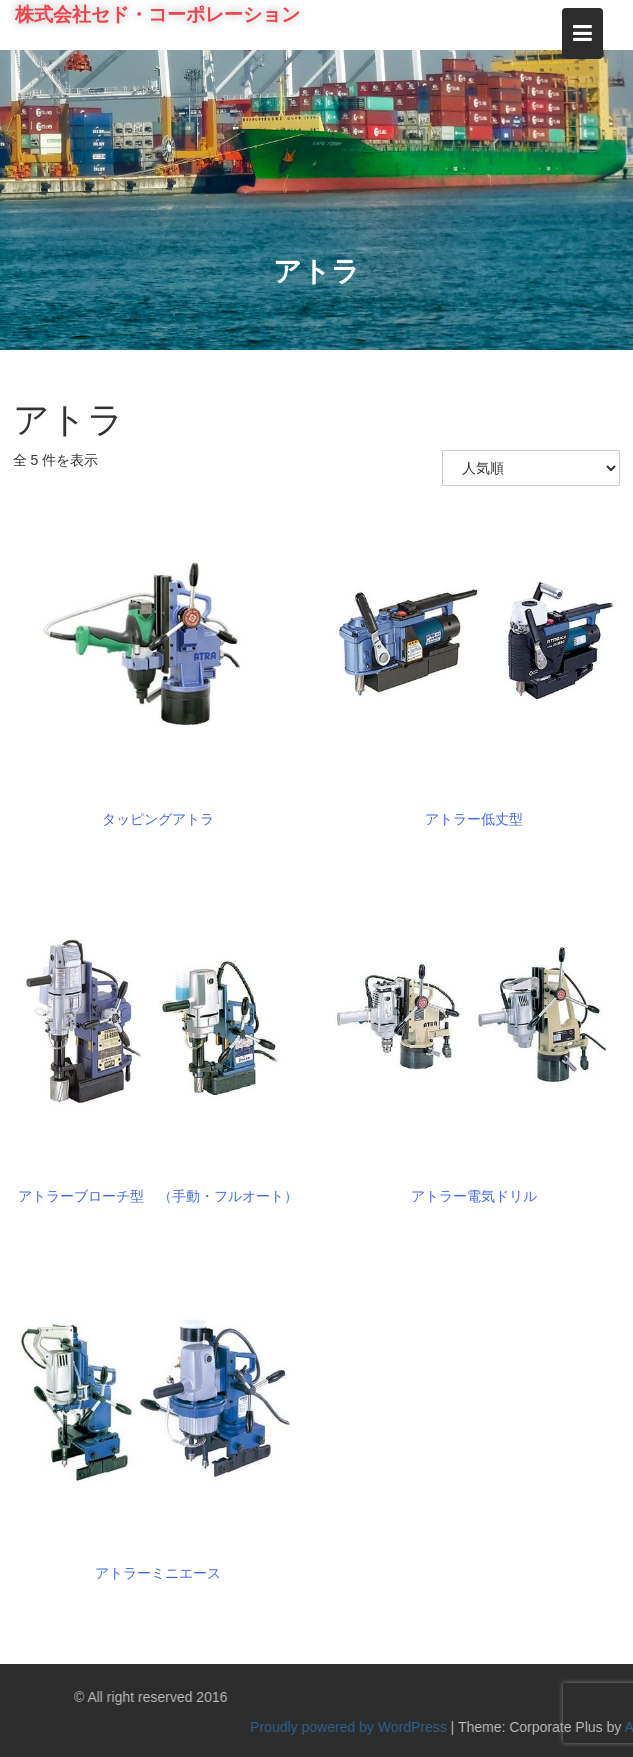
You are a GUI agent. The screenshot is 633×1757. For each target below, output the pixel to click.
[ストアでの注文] (531, 468)
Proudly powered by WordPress (438, 1727)
